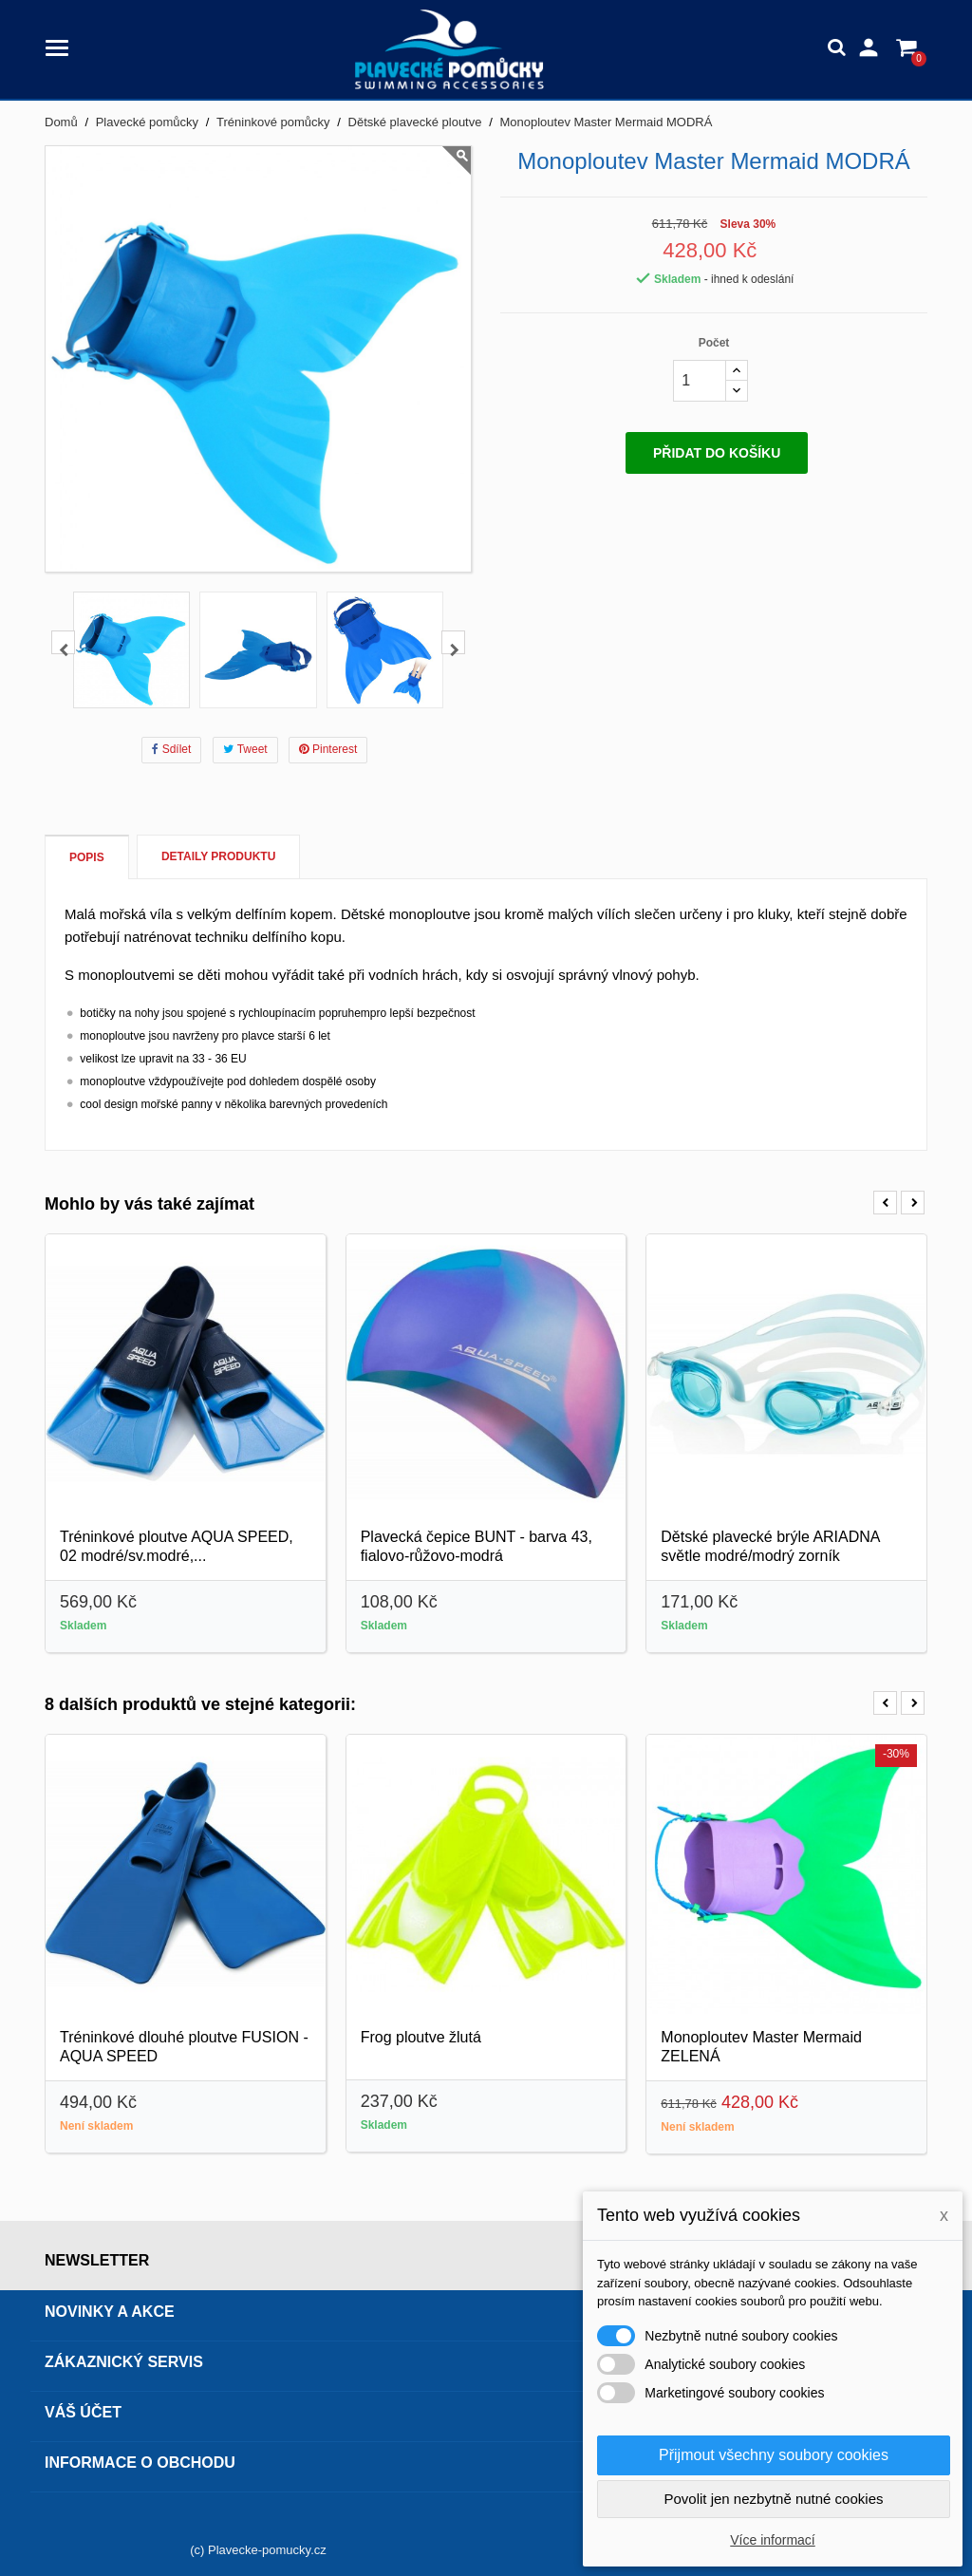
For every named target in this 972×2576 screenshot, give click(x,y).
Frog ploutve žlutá (421, 2037)
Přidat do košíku (716, 453)
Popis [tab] (86, 857)
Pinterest (328, 750)
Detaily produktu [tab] (218, 856)
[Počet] (699, 381)
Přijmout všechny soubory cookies (773, 2455)
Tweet (245, 750)
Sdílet (172, 750)
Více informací (772, 2540)
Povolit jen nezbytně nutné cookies (774, 2499)
